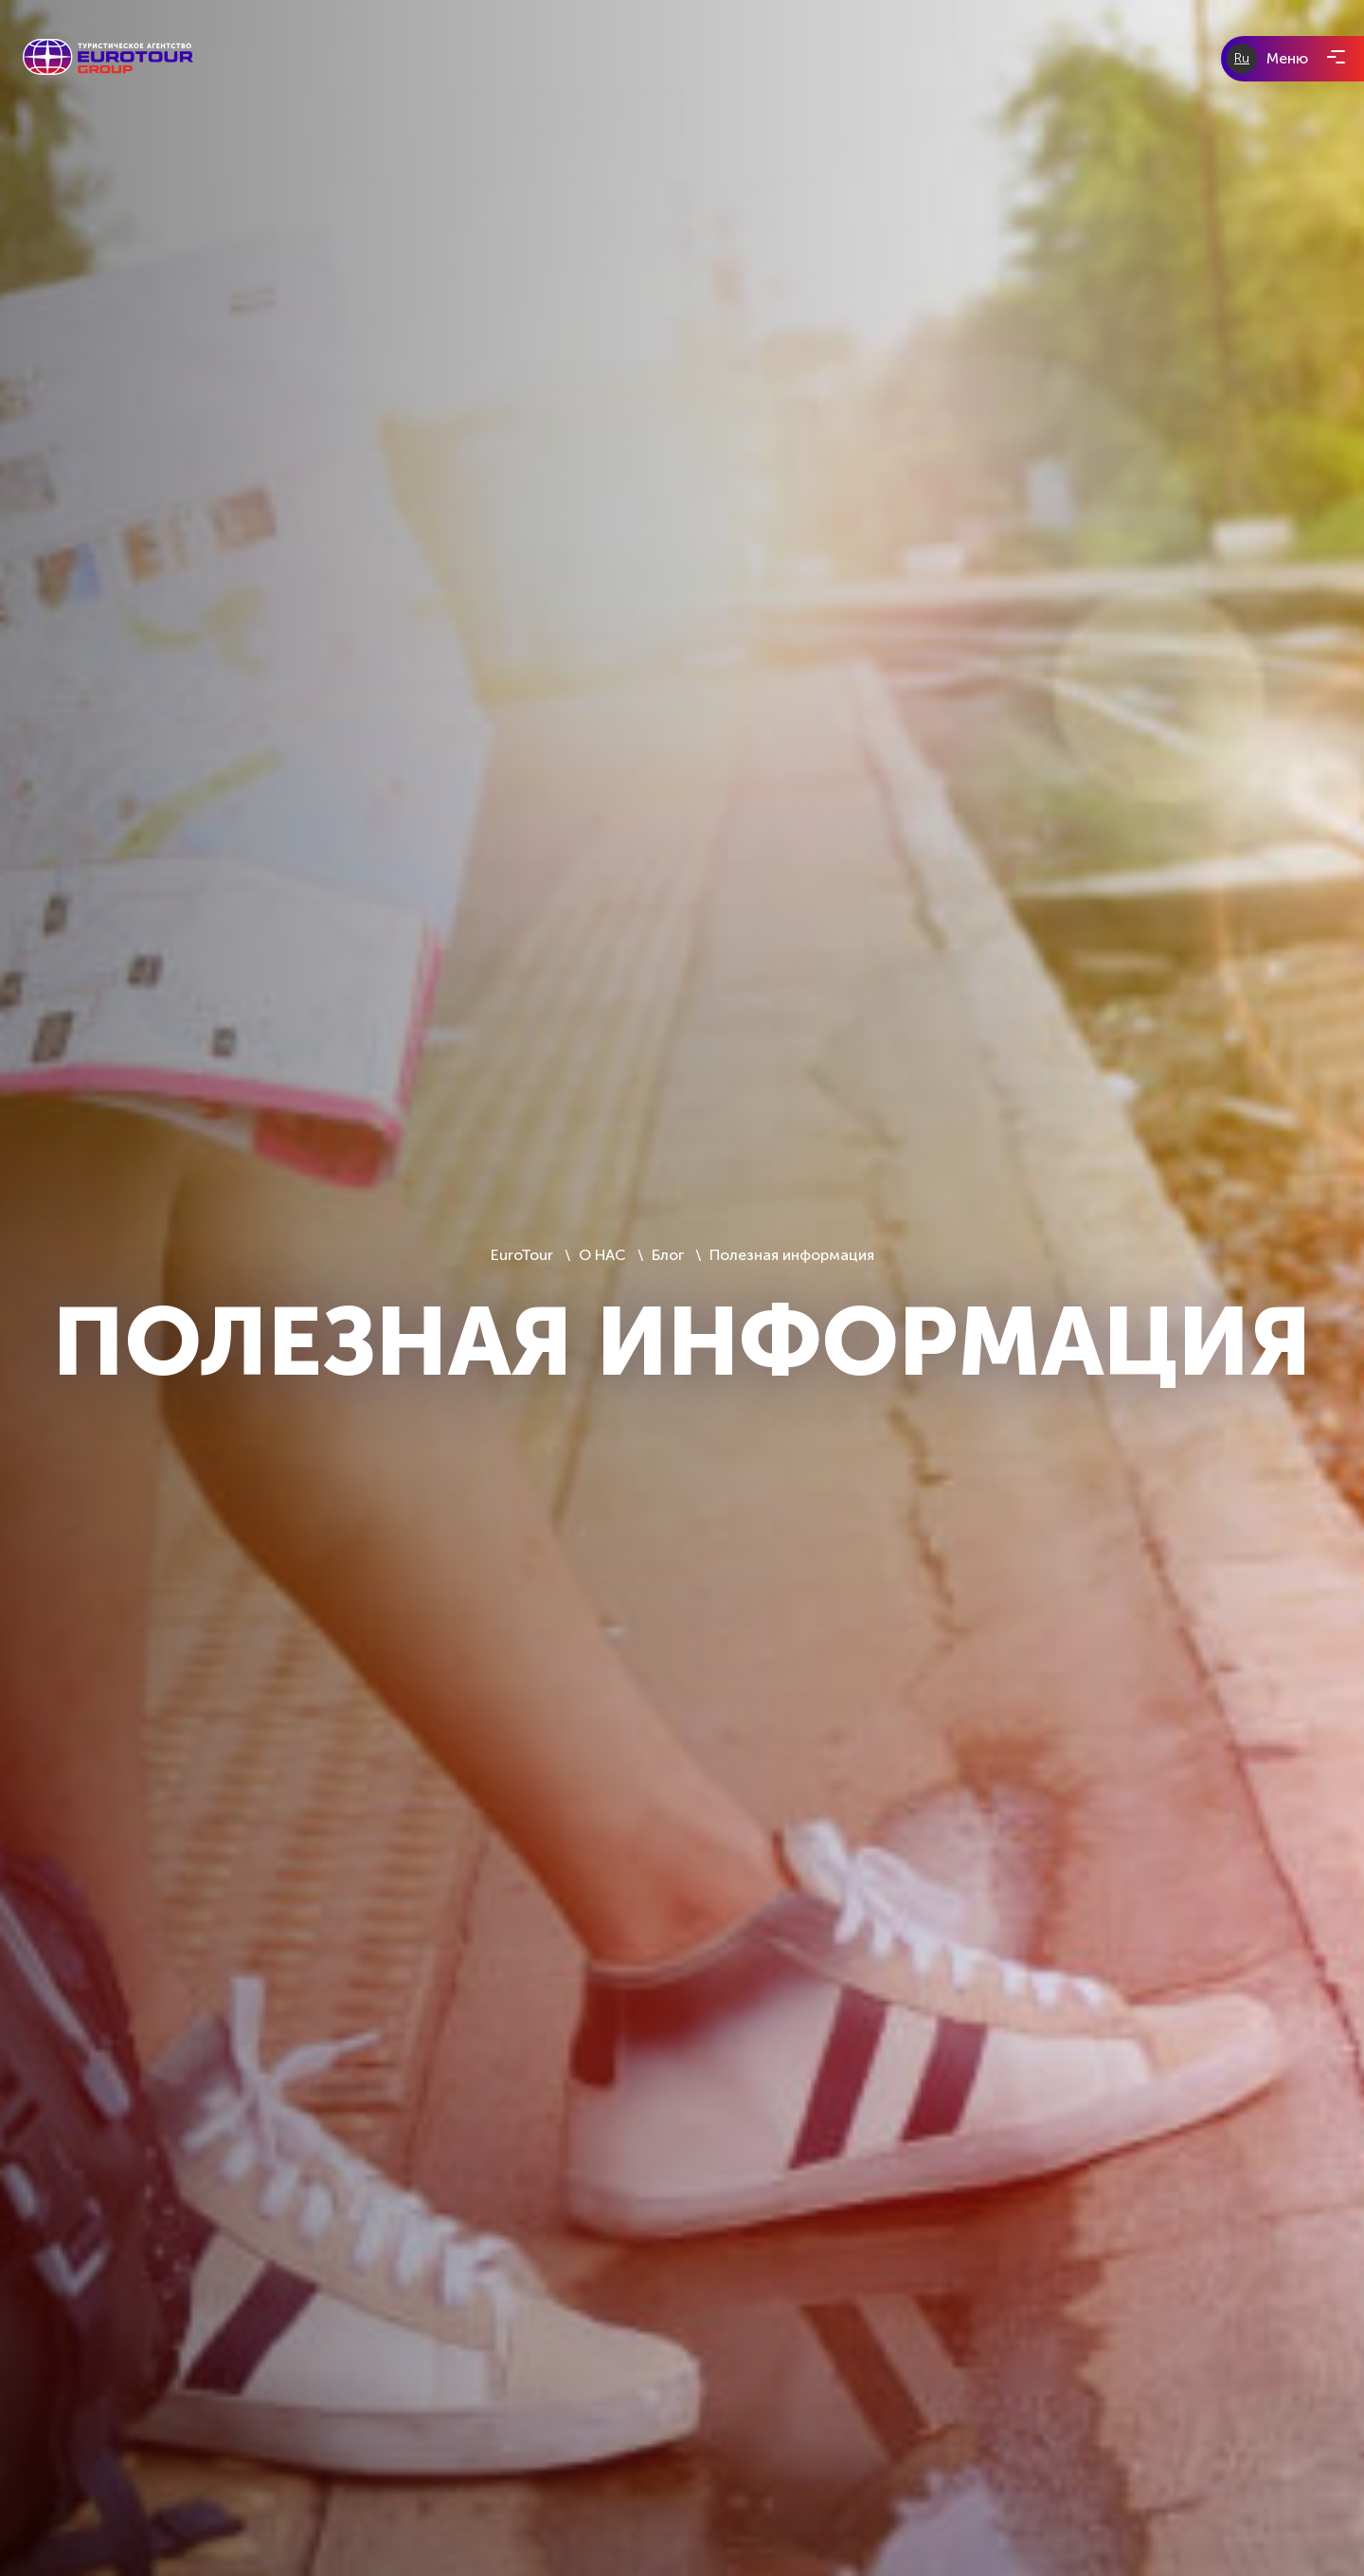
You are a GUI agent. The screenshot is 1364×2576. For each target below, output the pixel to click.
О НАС (602, 1255)
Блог (668, 1255)
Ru (1241, 58)
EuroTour (524, 1255)
